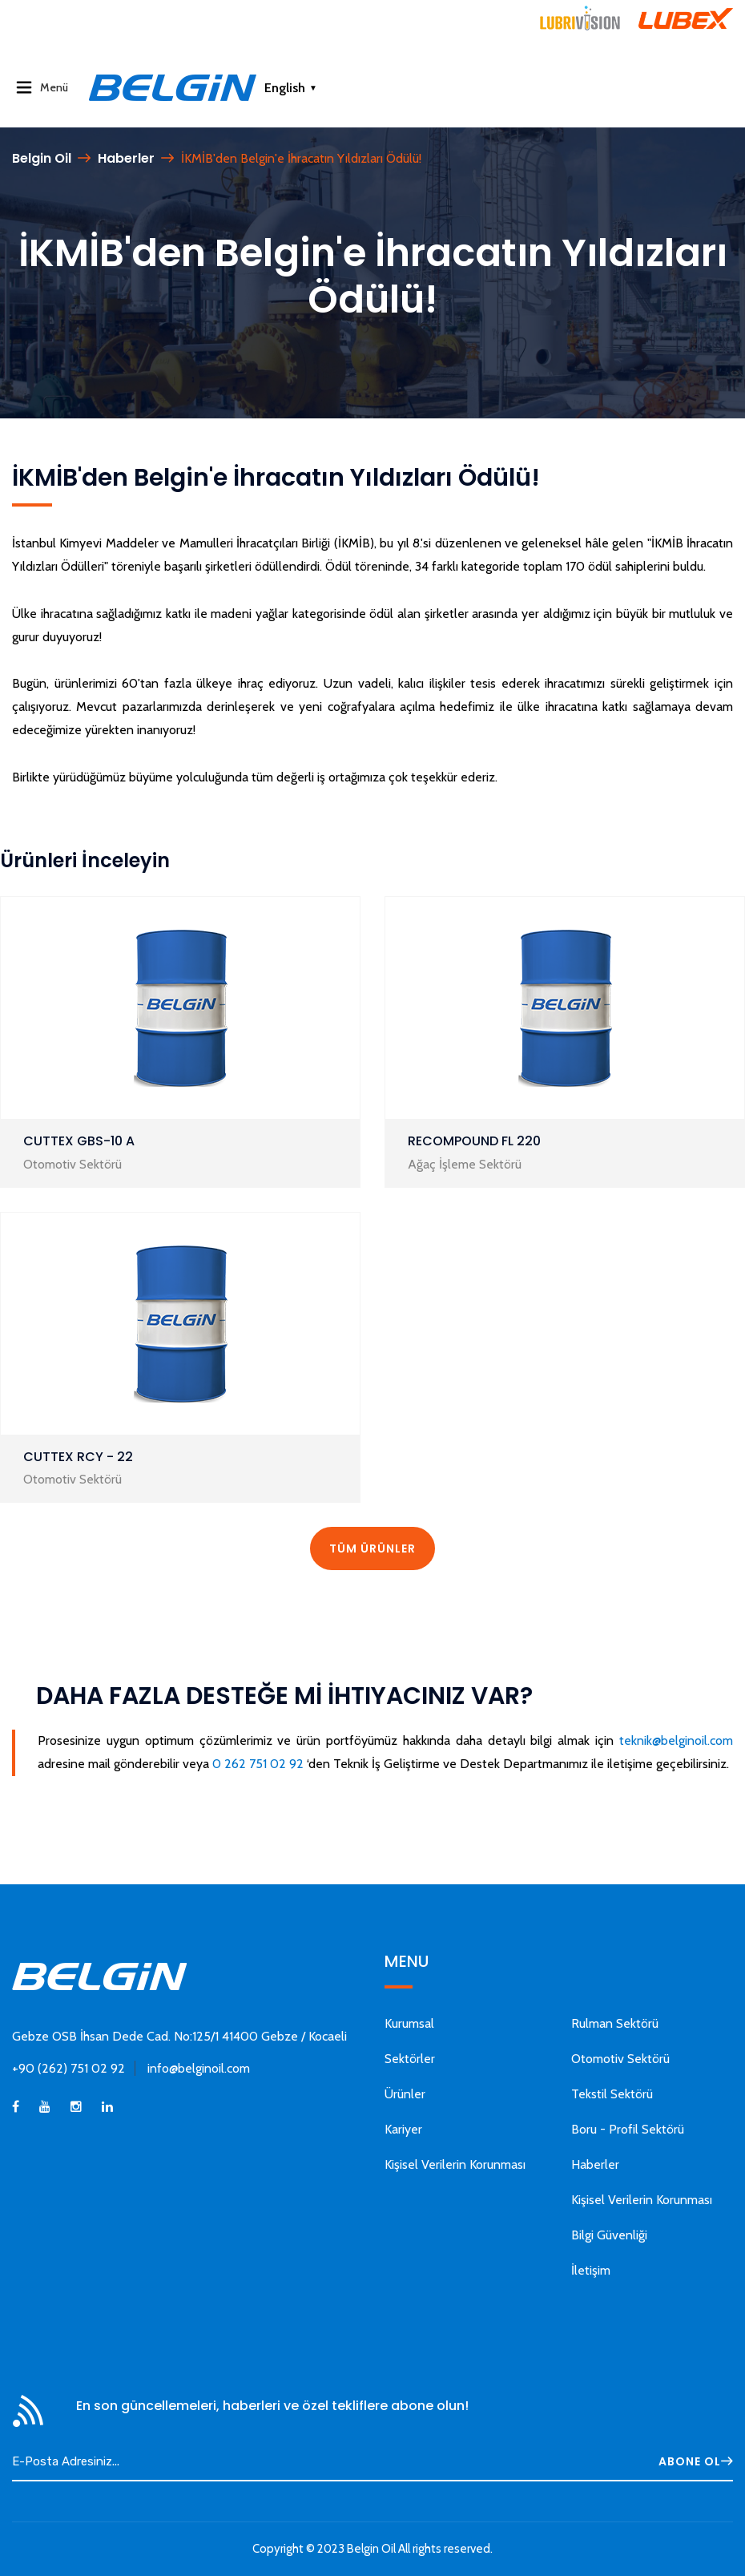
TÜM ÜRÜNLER (372, 1548)
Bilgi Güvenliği (609, 2235)
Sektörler (410, 2058)
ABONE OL (695, 2461)
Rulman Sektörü (614, 2023)
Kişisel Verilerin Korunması (455, 2164)
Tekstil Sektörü (612, 2094)
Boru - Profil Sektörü (627, 2129)
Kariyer (403, 2129)
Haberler (126, 158)
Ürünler (405, 2094)
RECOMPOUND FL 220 (474, 1141)
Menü (44, 87)
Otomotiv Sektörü (620, 2058)
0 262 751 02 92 (258, 1763)
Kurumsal (409, 2023)
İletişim (590, 2270)
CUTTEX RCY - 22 (78, 1456)
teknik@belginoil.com (676, 1740)
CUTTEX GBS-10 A (79, 1141)
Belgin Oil (41, 158)
